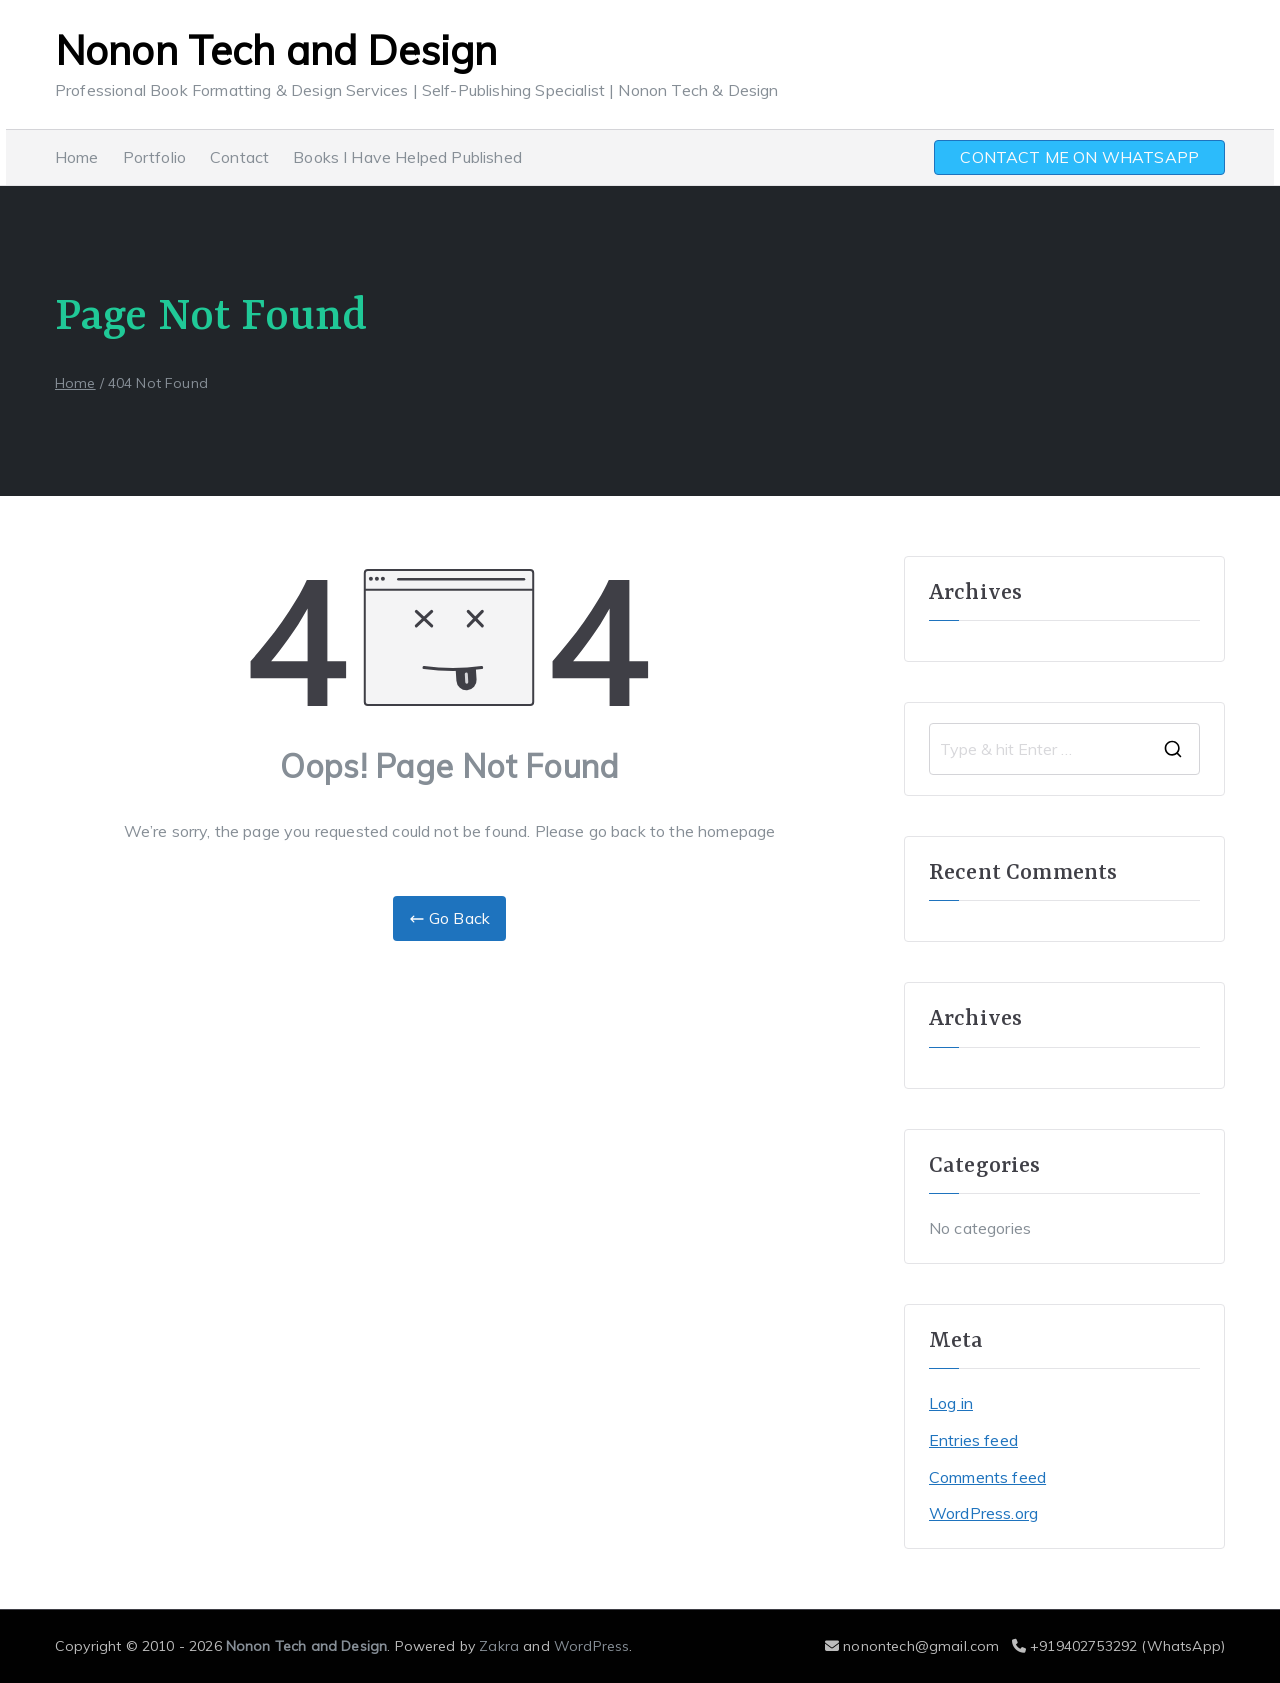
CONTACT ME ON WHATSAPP (1079, 157)
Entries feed (973, 1440)
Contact (239, 157)
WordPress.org (983, 1513)
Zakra (499, 1646)
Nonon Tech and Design (276, 50)
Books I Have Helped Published (407, 157)
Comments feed (987, 1477)
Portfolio (154, 157)
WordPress (591, 1646)
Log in (951, 1403)
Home (77, 157)
